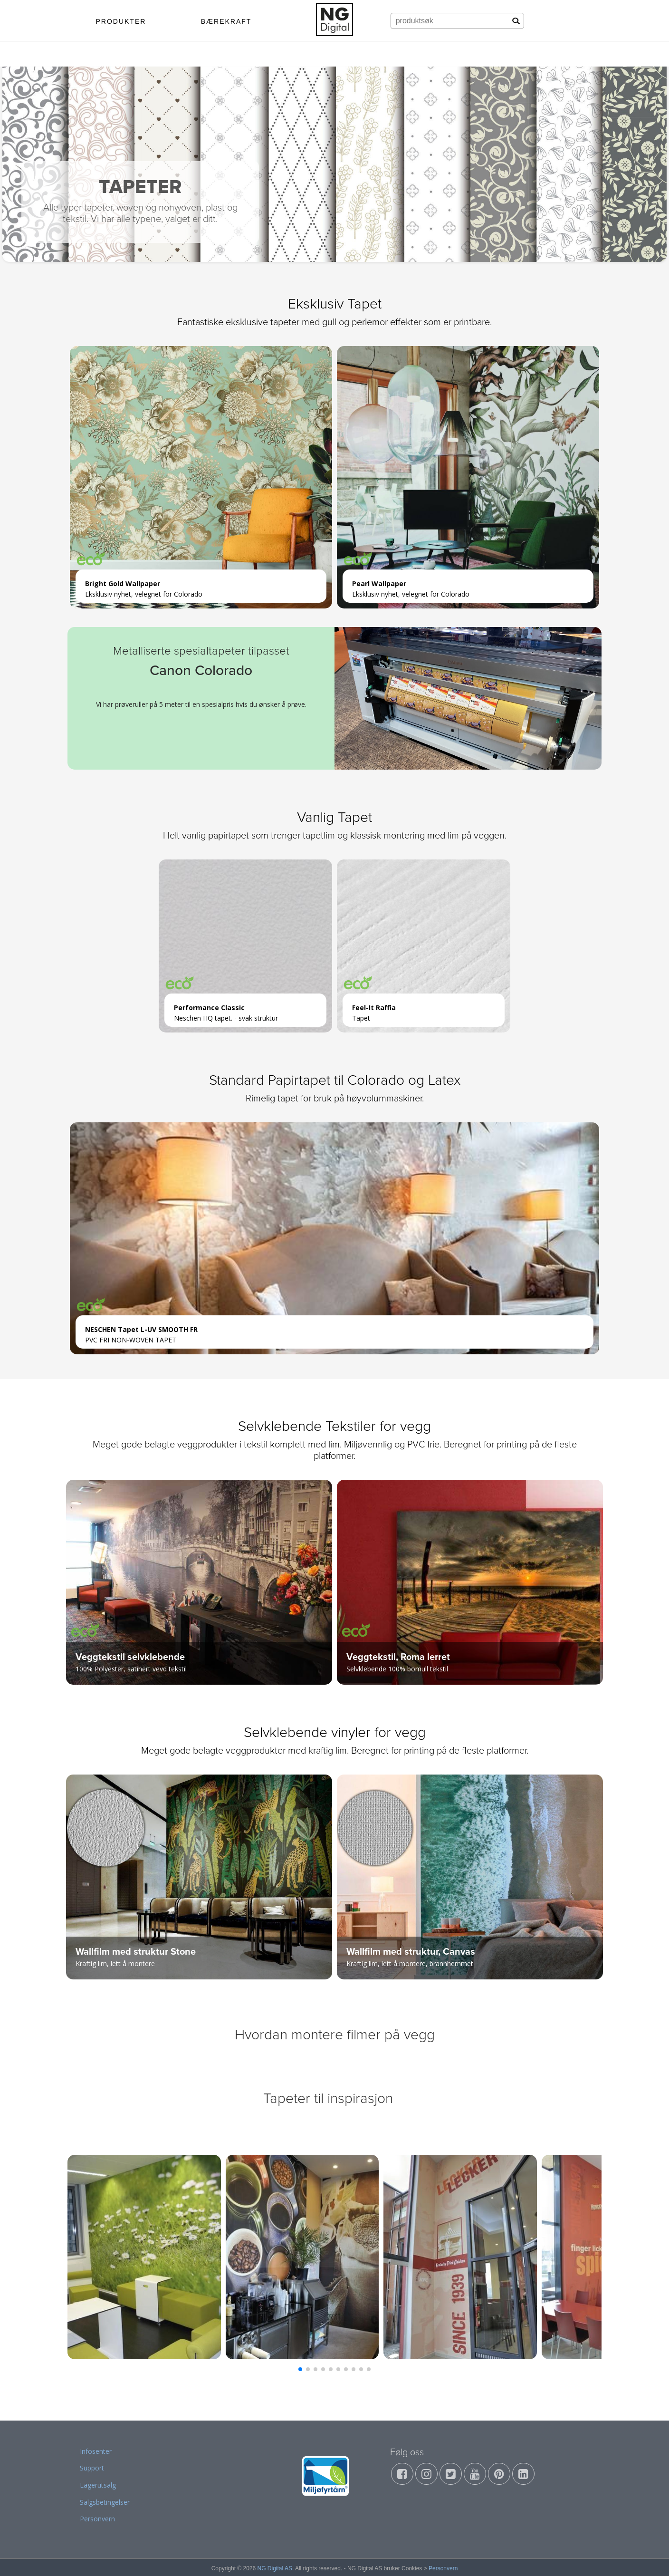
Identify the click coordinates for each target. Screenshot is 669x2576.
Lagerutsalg (98, 2484)
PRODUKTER (121, 21)
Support (92, 2467)
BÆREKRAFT (226, 21)
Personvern (97, 2518)
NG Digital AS (275, 2568)
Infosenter (96, 2451)
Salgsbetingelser (105, 2502)
